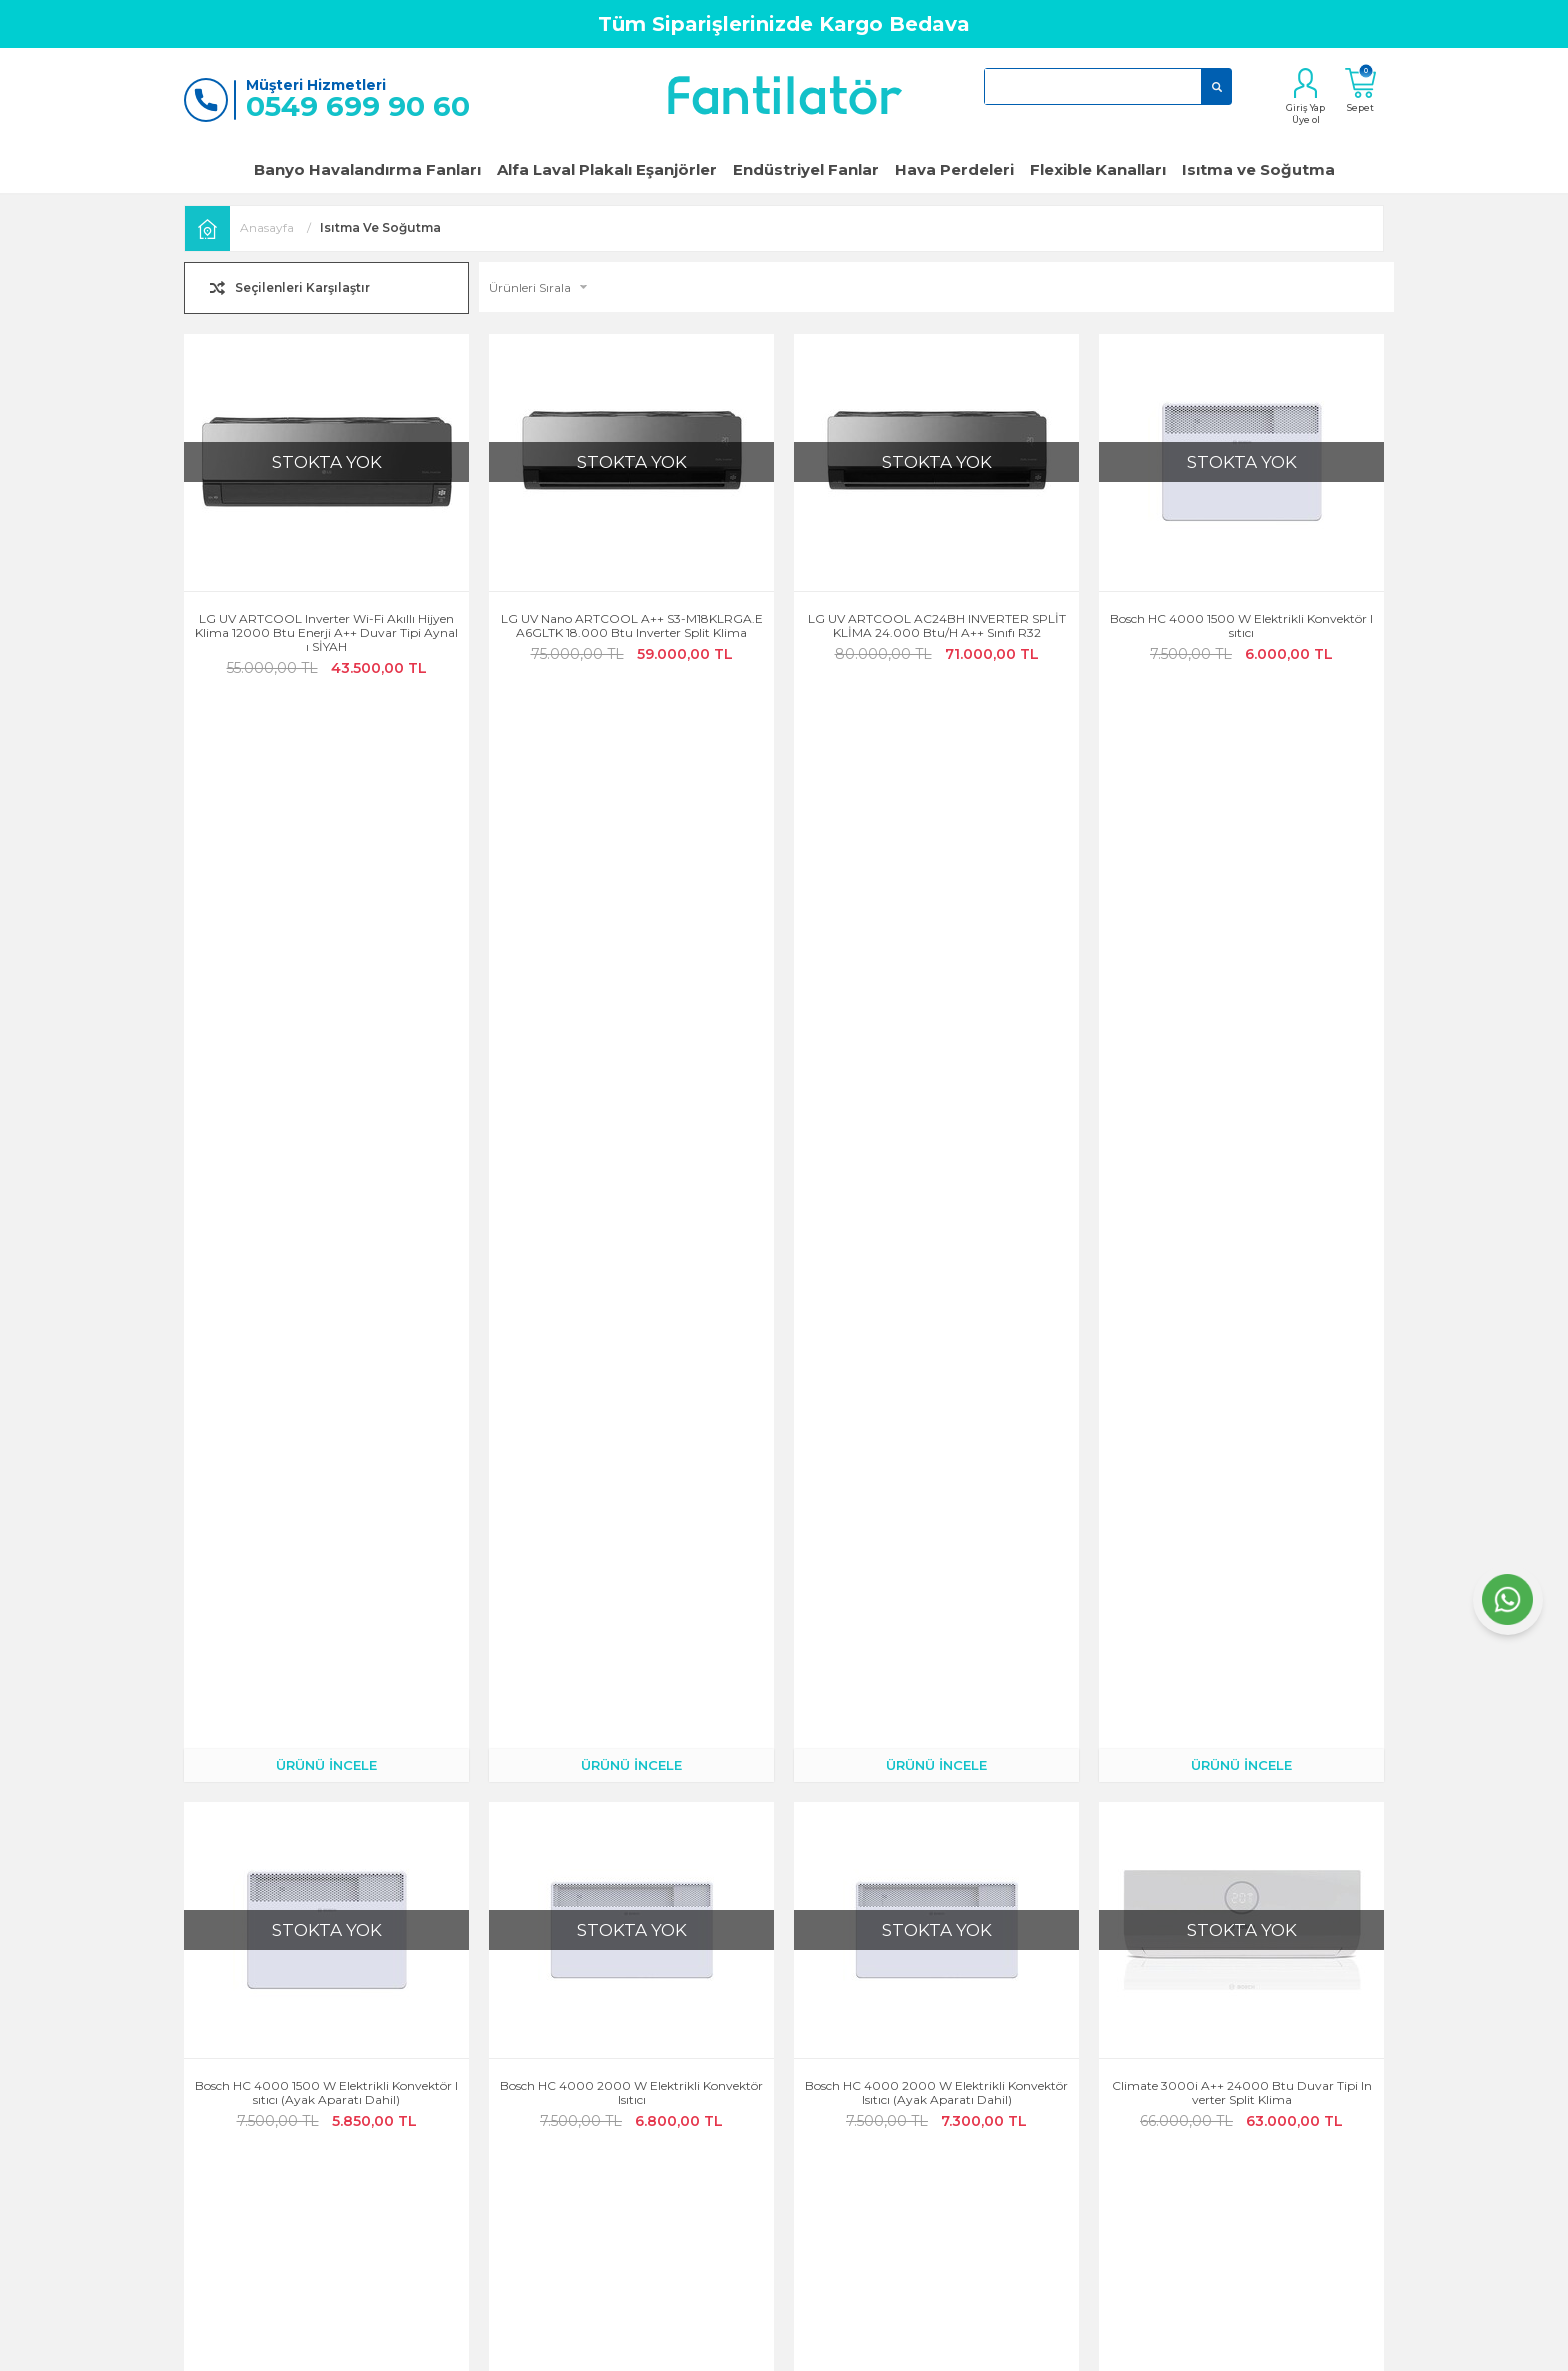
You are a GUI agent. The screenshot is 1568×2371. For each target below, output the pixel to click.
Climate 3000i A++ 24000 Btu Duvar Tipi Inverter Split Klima (1242, 1043)
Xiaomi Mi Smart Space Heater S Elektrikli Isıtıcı (1241, 1461)
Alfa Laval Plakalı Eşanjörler (607, 169)
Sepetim (518, 2114)
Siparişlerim (528, 2058)
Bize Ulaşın (326, 2058)
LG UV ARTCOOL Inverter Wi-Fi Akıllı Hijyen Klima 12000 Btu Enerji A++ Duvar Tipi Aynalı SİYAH (326, 633)
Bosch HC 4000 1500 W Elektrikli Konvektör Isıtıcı (1241, 626)
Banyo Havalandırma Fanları (367, 169)
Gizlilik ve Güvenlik (749, 2002)
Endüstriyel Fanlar (806, 169)
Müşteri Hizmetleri (547, 2086)
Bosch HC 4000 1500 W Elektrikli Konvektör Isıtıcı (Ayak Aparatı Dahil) (326, 1043)
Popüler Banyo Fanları (959, 2030)
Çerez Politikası (738, 2030)
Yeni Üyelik (324, 2142)
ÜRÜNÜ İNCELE (326, 715)
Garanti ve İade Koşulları (364, 2086)
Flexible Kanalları (1098, 169)
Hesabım (519, 2002)
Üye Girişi (321, 2114)
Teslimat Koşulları (544, 2142)
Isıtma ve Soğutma (1258, 169)
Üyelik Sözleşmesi (744, 2058)
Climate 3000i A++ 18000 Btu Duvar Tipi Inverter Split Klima (327, 1461)
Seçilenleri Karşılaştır (302, 287)
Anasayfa (321, 2002)
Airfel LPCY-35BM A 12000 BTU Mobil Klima (937, 1454)
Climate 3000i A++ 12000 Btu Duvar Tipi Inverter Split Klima (631, 1461)
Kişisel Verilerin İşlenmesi (764, 2142)
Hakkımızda (329, 2030)
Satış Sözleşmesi (741, 2086)
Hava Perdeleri (954, 169)
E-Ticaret (725, 2345)
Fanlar (912, 2002)
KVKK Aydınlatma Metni (764, 2114)
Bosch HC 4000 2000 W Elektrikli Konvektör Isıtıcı (631, 1043)
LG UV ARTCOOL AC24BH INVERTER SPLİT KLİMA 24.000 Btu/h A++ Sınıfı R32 (937, 626)
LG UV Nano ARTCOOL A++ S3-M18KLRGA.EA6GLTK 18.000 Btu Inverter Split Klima (632, 626)
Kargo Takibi (530, 2030)
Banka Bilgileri (536, 2170)
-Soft (676, 2345)
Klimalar (918, 2058)
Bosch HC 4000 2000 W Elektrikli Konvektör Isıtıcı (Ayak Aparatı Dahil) (936, 1043)
